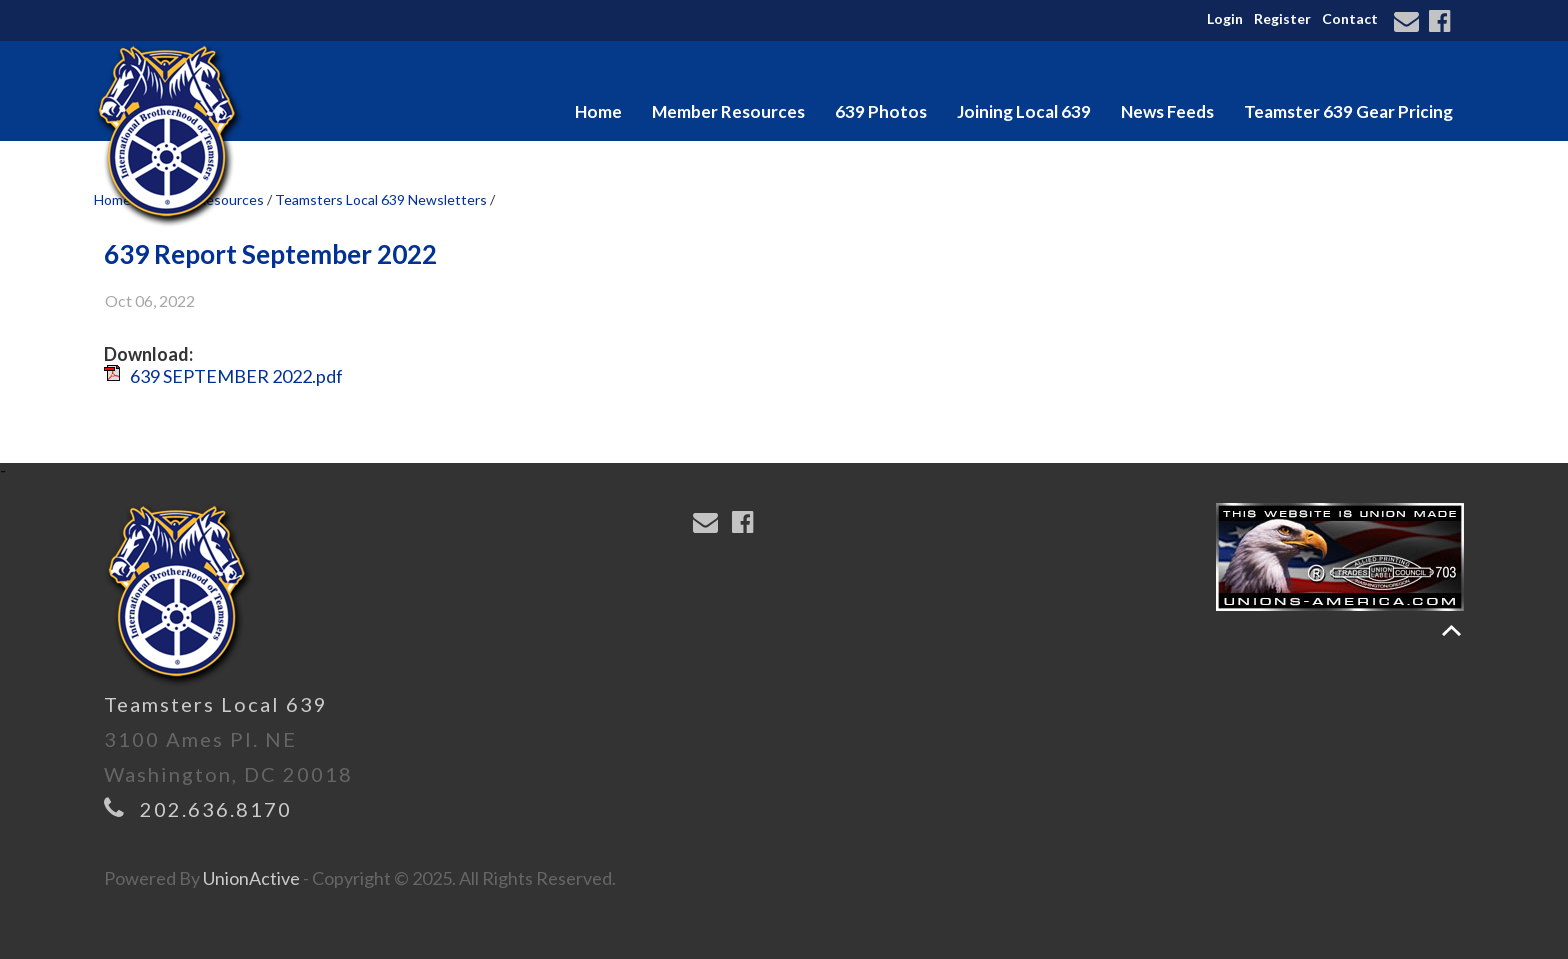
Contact (1350, 18)
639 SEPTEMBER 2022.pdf (236, 376)
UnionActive (251, 878)
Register (1282, 18)
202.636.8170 (216, 809)
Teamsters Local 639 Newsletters (381, 199)
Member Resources (728, 111)
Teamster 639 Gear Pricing (1348, 111)
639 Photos (881, 111)
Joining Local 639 (1024, 111)
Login (1225, 18)
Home (598, 111)
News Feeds (1167, 111)
